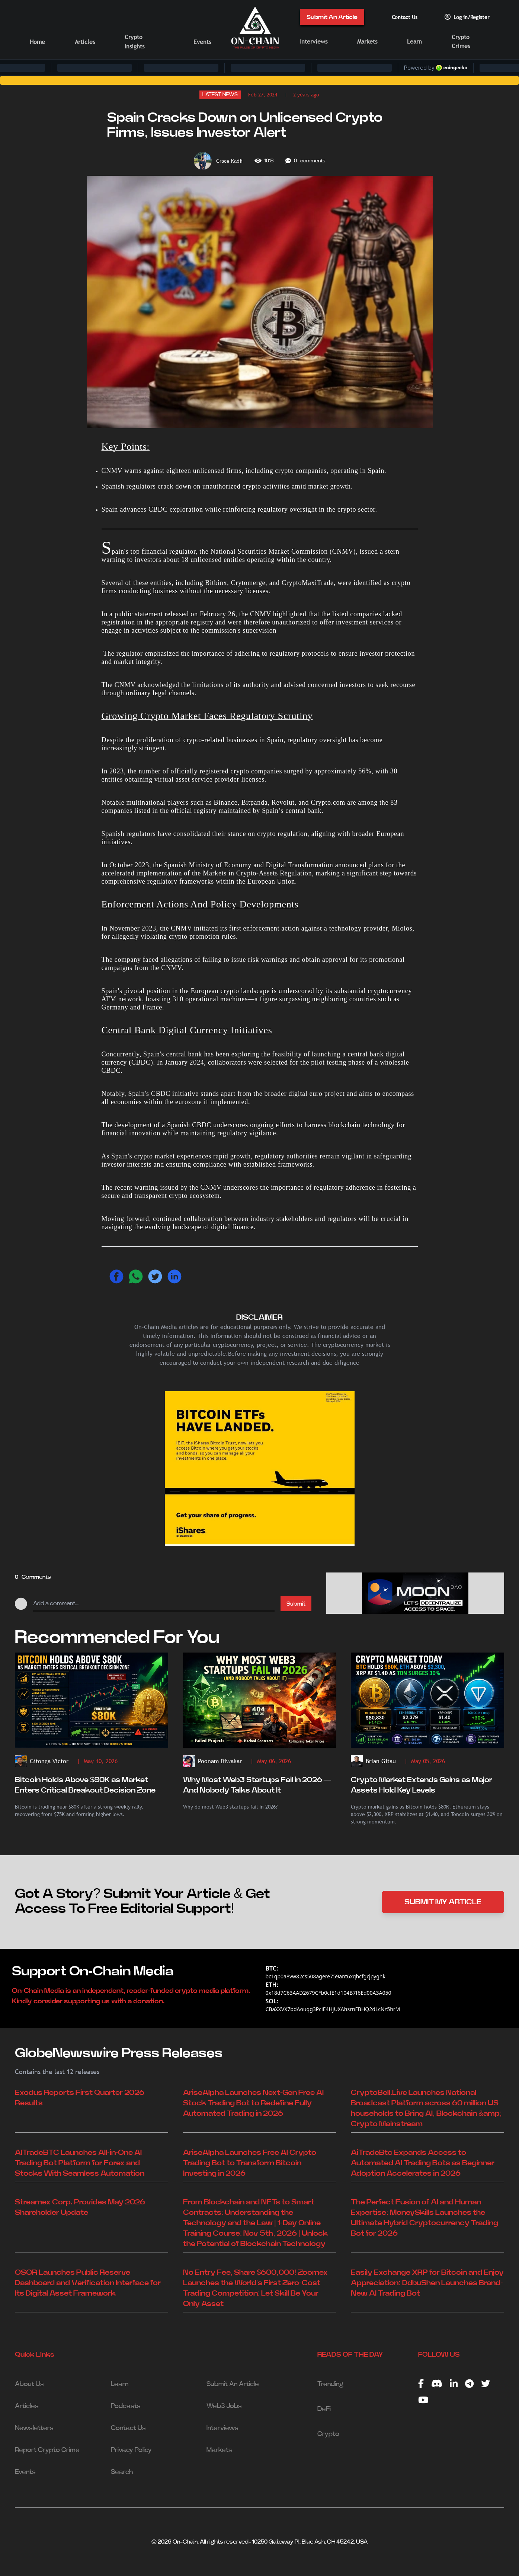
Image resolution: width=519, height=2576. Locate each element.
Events (202, 41)
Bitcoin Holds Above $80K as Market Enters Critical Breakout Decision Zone (85, 1785)
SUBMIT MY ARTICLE (442, 1902)
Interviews (313, 41)
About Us (29, 2384)
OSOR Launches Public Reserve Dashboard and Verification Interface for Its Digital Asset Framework (88, 2283)
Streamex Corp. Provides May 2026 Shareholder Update (80, 2207)
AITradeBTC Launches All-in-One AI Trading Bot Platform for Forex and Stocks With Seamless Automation (79, 2163)
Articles (85, 41)
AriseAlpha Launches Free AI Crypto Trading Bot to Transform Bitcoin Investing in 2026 (249, 2163)
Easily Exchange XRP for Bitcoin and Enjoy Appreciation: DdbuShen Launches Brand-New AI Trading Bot (427, 2283)
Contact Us (404, 17)
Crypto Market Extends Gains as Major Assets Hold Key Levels (421, 1785)
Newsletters (34, 2428)
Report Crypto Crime (47, 2450)
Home (37, 41)
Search (122, 2472)
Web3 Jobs (224, 2406)
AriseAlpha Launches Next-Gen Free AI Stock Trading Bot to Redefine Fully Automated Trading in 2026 (253, 2103)
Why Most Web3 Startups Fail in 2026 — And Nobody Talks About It (257, 1785)
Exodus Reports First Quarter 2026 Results (79, 2098)
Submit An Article (332, 17)
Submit (295, 1604)
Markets (367, 41)
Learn (414, 41)
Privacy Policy (131, 2450)
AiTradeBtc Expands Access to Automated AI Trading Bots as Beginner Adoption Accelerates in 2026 (422, 2163)
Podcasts (126, 2406)
